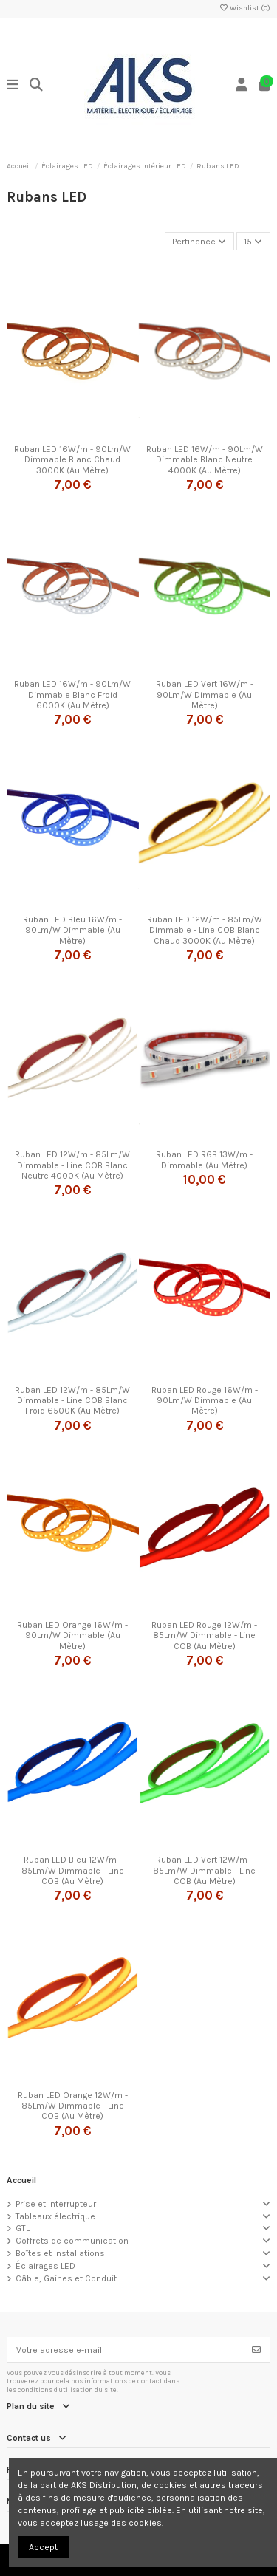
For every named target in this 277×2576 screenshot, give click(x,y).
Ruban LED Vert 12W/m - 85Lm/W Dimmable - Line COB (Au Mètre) (204, 1870)
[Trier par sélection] (199, 241)
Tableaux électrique (55, 2216)
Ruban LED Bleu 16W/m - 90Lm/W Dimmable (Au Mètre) (72, 930)
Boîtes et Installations (60, 2253)
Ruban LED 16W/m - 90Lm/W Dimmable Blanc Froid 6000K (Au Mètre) (72, 694)
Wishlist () (244, 8)
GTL (23, 2228)
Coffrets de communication (72, 2241)
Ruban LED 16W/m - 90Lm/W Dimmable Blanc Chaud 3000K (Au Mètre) (72, 460)
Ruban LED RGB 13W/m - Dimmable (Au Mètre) (204, 1159)
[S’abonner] (256, 2349)
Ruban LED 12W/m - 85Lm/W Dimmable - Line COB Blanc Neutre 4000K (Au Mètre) (72, 1165)
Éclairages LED (45, 2266)
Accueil (21, 2180)
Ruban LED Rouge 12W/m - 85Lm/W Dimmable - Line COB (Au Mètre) (204, 1635)
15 (253, 241)
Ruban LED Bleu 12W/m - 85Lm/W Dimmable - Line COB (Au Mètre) (72, 1870)
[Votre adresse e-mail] (125, 2349)
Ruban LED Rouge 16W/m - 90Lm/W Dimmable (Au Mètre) (204, 1401)
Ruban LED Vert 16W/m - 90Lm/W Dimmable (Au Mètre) (204, 694)
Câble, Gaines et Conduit (66, 2278)
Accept (43, 2547)
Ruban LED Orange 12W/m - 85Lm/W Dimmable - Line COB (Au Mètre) (73, 2106)
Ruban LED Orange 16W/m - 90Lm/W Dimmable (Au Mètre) (72, 1635)
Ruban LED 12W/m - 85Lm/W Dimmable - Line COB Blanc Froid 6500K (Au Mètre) (72, 1401)
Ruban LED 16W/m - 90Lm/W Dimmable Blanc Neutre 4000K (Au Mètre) (204, 460)
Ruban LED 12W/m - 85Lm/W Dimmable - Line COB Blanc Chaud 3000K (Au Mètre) (204, 930)
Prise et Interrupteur (56, 2204)
